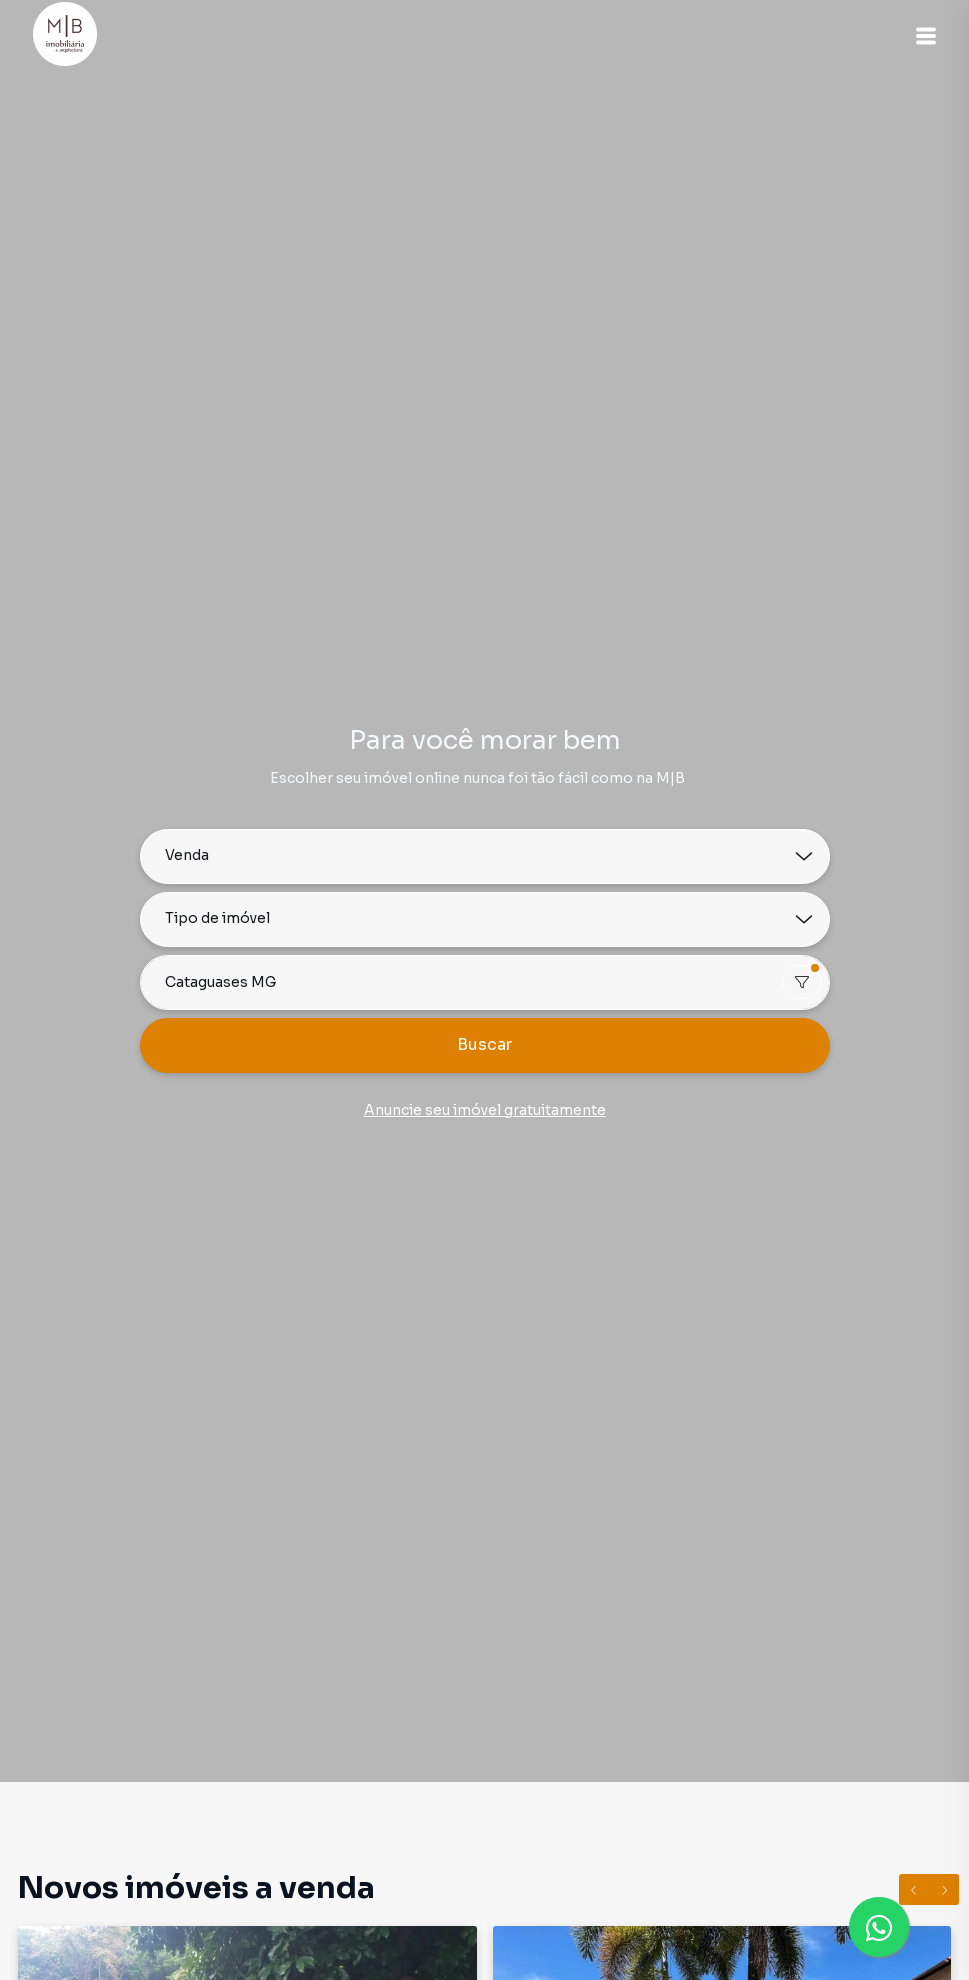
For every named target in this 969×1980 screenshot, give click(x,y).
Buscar (484, 1044)
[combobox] (485, 982)
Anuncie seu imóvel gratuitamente (485, 1110)
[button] (919, 36)
